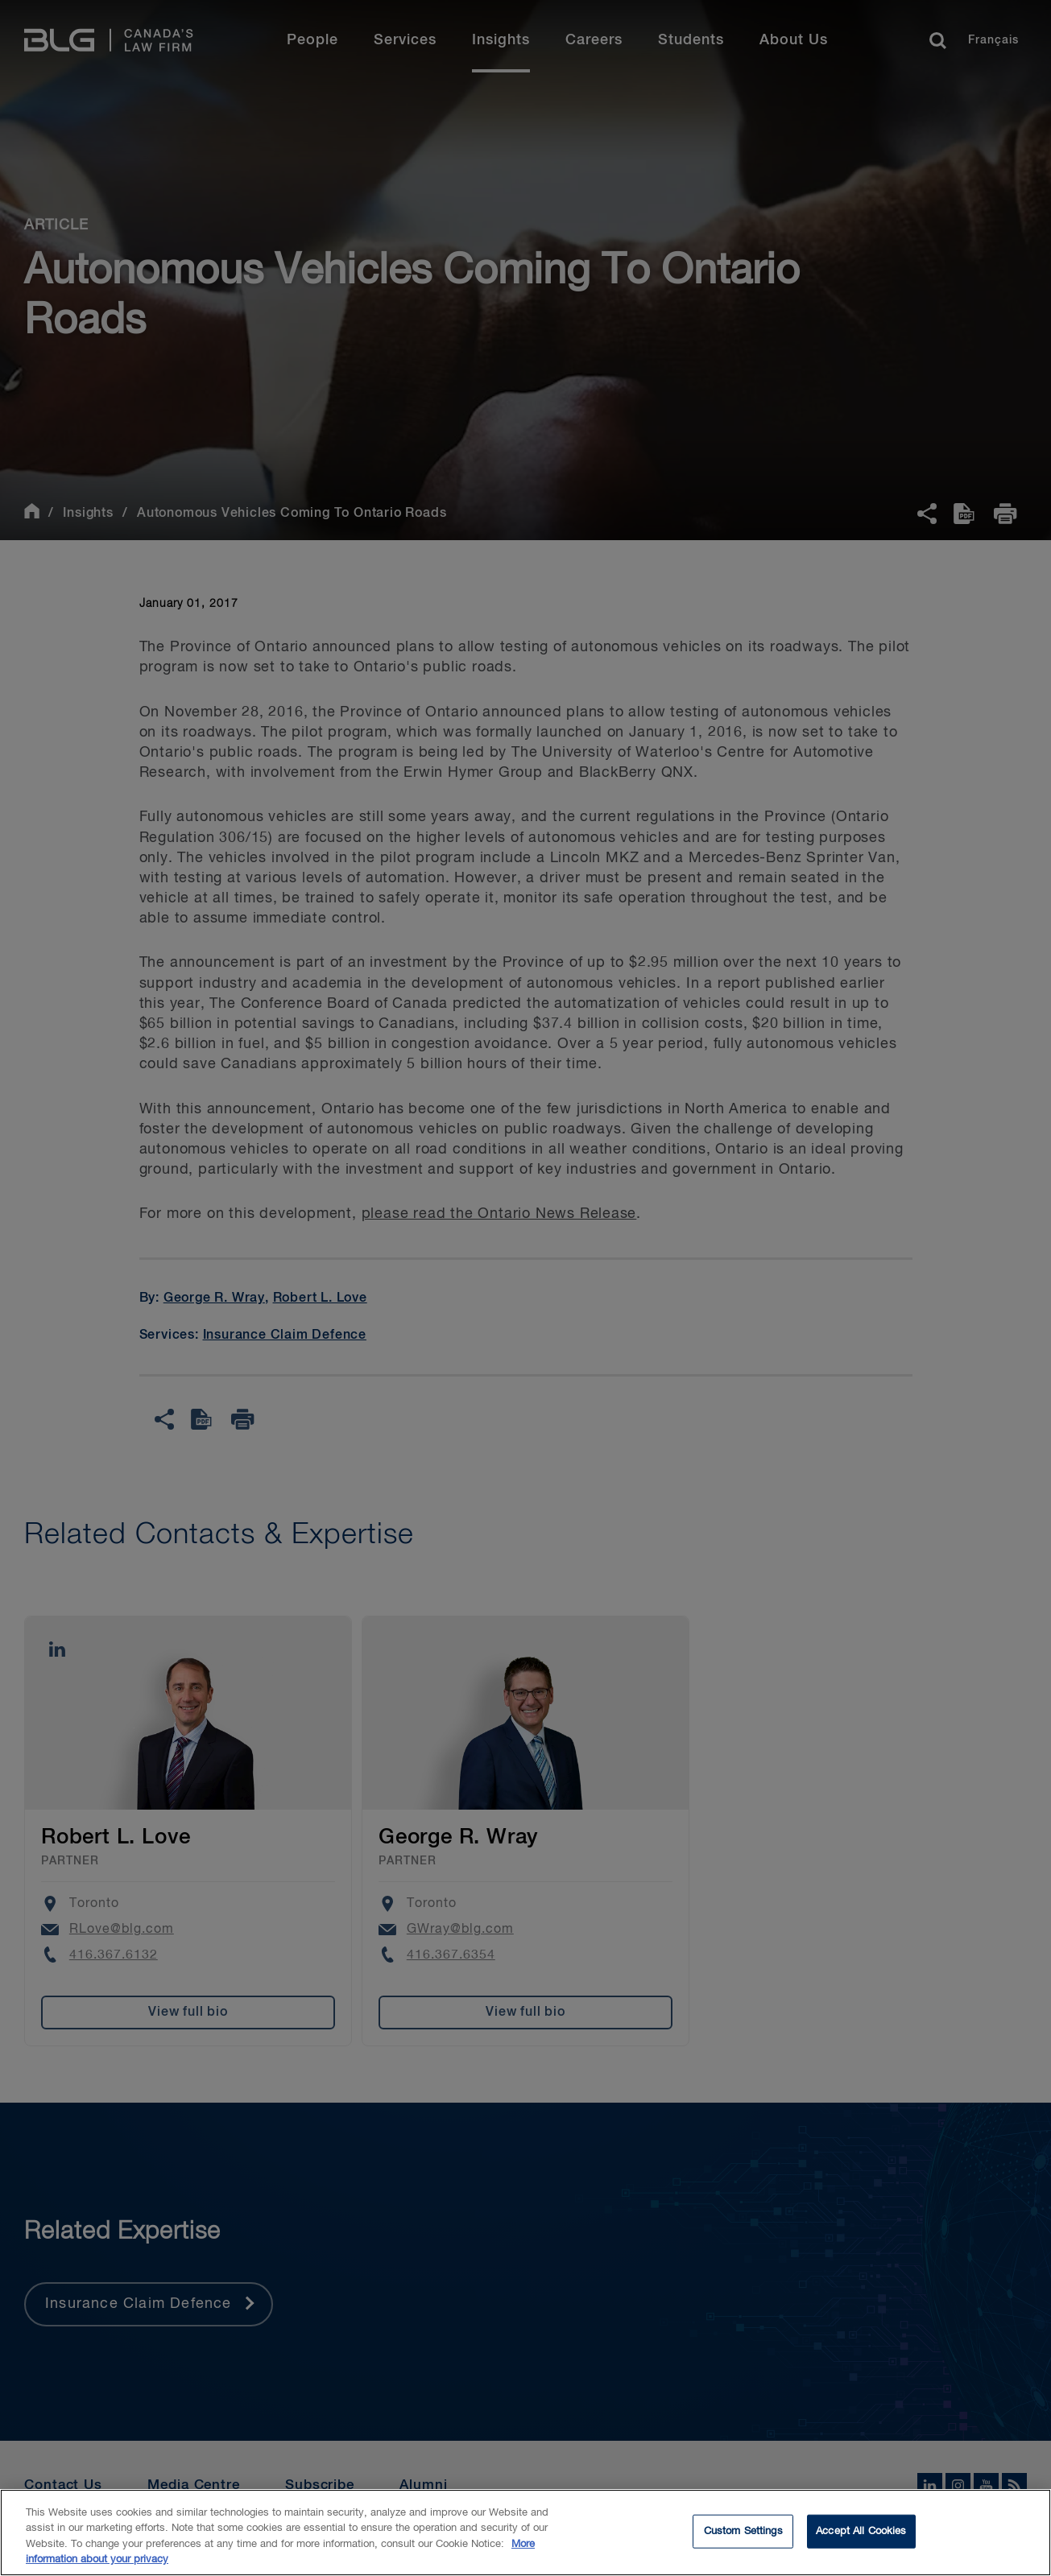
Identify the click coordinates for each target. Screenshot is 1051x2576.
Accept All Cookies (861, 2533)
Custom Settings (743, 2533)
